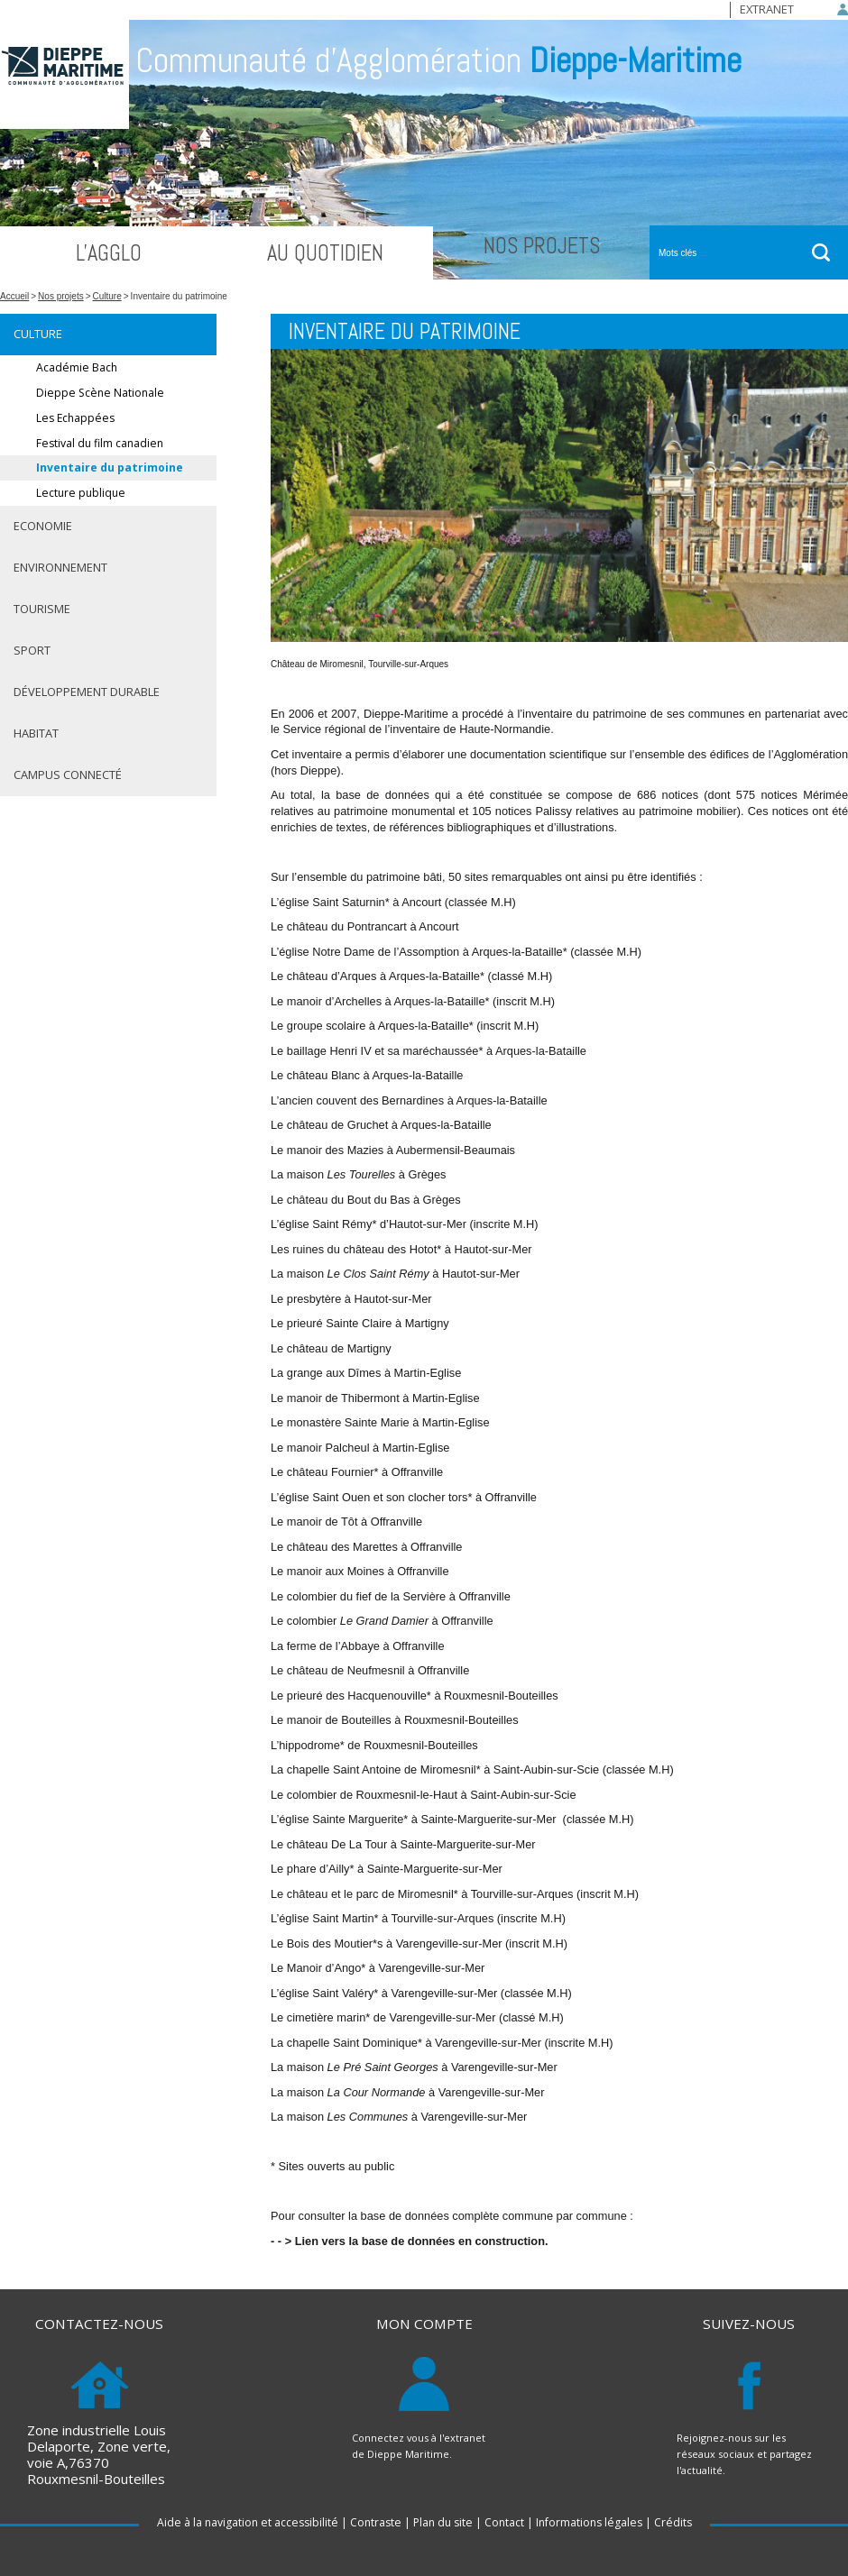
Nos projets (61, 296)
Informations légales (589, 2522)
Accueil (14, 296)
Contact (504, 2522)
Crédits (673, 2522)
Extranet (767, 9)
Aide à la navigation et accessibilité (247, 2522)
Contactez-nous (99, 2324)
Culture (107, 296)
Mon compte (424, 2324)
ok (821, 252)
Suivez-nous (749, 2324)
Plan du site (443, 2522)
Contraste (375, 2522)
